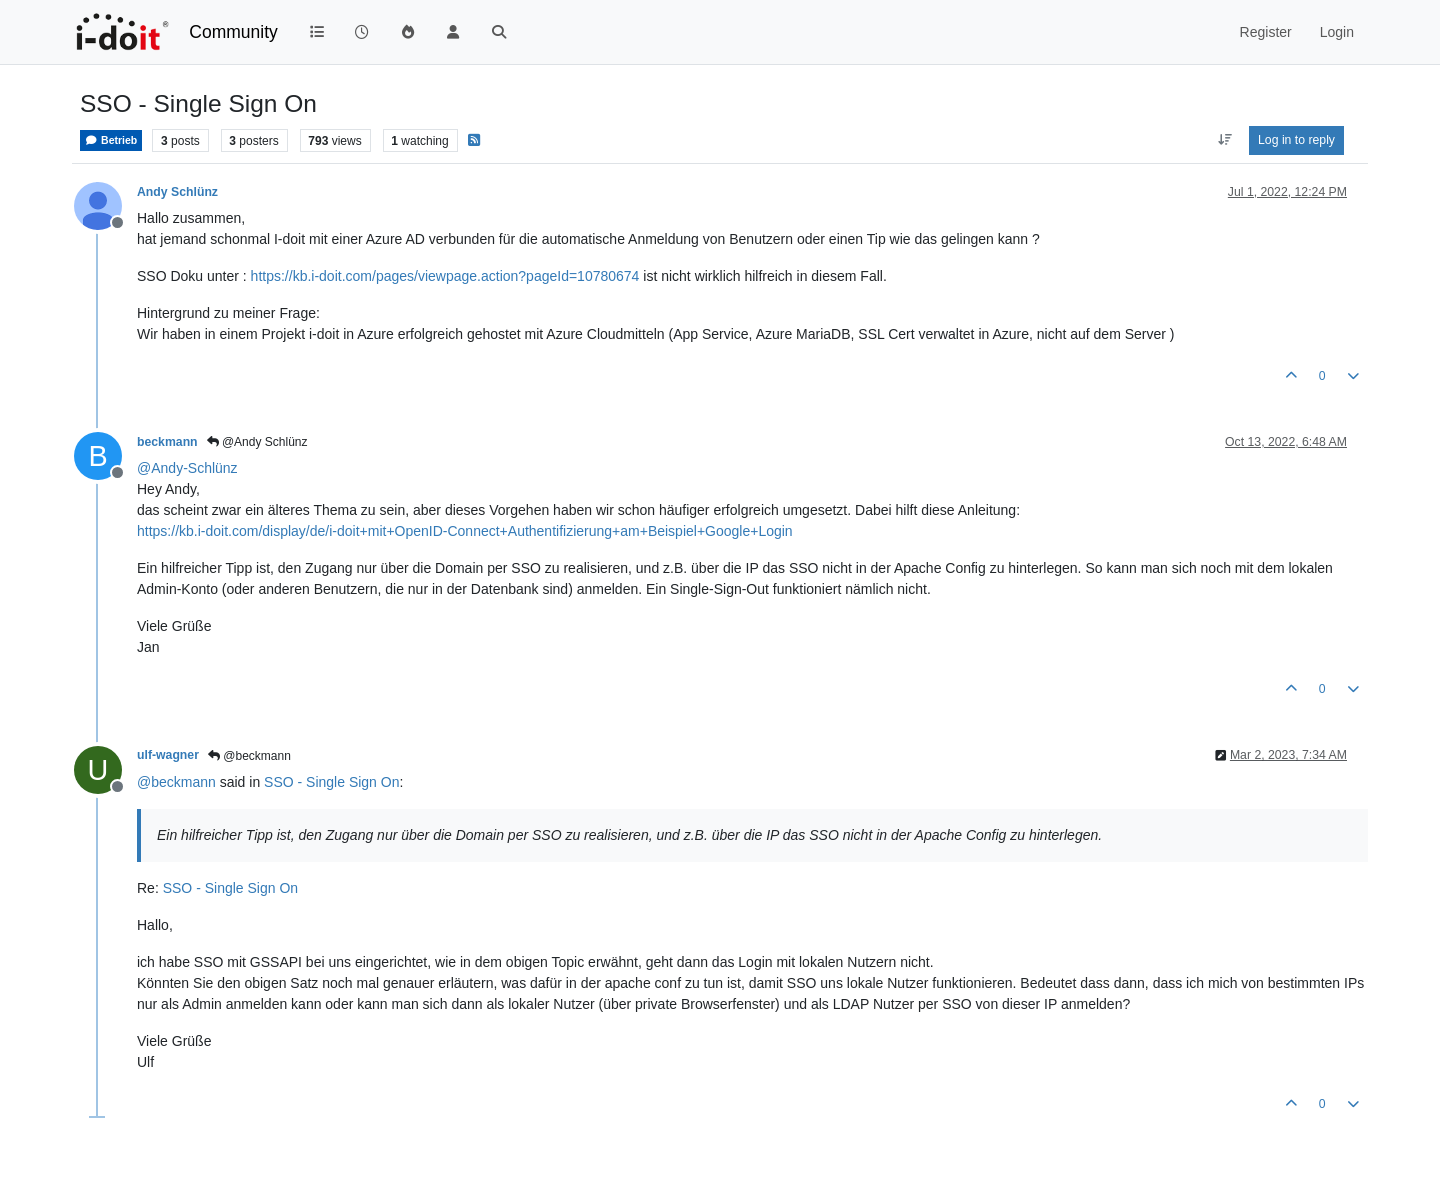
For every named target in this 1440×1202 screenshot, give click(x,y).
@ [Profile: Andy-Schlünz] (187, 468)
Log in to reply (1296, 140)
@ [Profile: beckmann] (176, 782)
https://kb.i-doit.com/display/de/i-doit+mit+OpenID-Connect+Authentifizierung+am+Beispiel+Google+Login (465, 531)
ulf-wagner (168, 755)
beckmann (167, 442)
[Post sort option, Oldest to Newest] (1224, 140)
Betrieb (111, 140)
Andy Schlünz (177, 192)
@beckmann (249, 756)
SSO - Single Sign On (331, 782)
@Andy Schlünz (257, 442)
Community (233, 32)
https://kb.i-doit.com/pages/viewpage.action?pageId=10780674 (445, 276)
